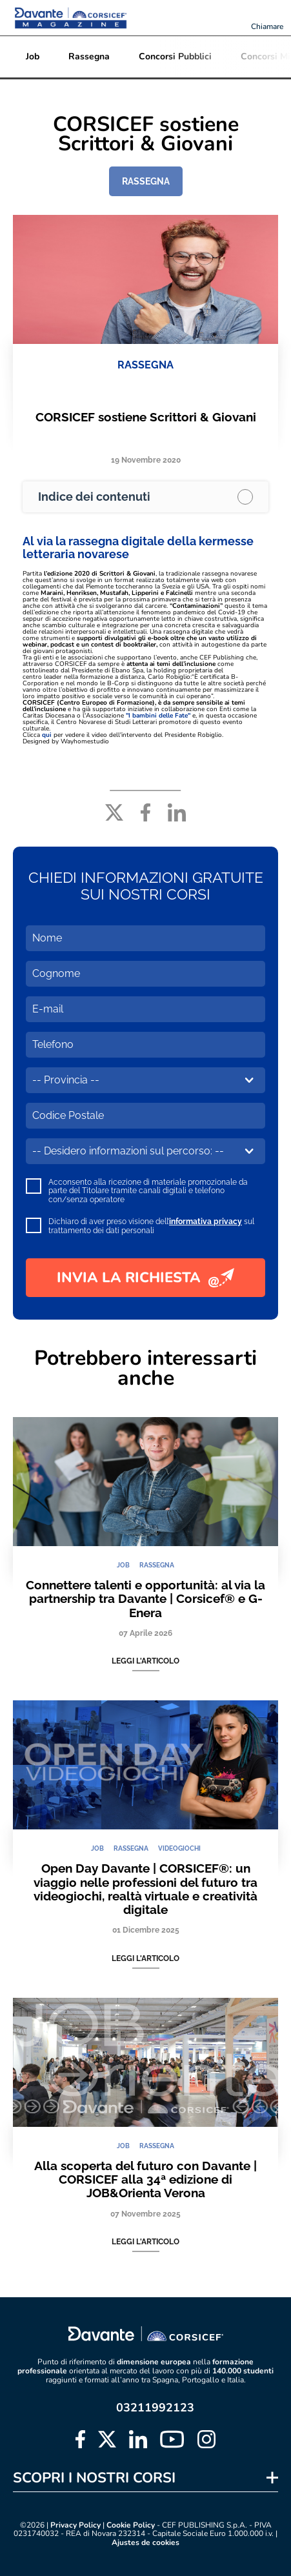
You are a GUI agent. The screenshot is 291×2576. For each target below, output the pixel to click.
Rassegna (89, 56)
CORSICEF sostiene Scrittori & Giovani (145, 417)
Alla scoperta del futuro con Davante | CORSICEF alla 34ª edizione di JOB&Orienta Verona (145, 2179)
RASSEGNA (146, 181)
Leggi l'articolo (145, 1661)
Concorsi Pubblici (175, 56)
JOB (123, 1565)
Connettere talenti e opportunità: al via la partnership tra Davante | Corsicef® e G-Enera (145, 1599)
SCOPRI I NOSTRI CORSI (94, 2478)
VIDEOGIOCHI (179, 1848)
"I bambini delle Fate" (158, 715)
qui (47, 735)
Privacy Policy (75, 2525)
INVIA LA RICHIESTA (145, 1277)
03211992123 (155, 2407)
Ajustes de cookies (145, 2543)
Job (32, 56)
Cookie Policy (130, 2525)
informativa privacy (205, 1221)
